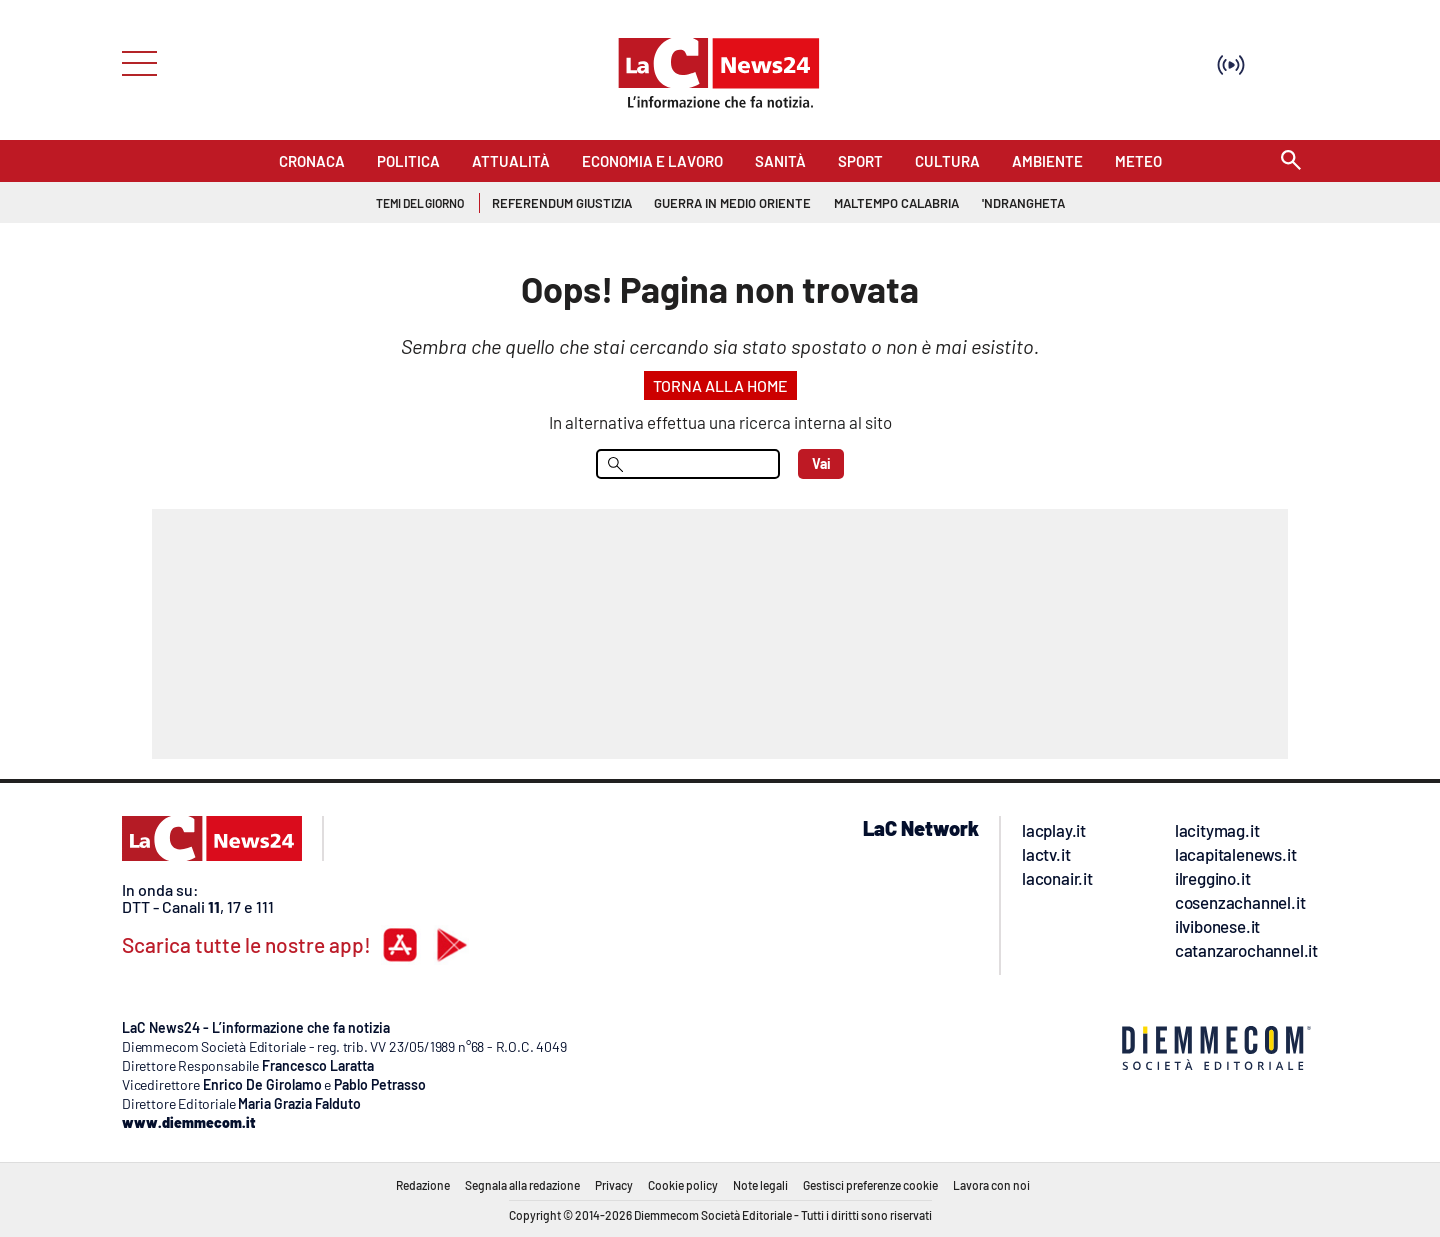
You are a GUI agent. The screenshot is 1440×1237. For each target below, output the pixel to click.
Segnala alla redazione (522, 1185)
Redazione (423, 1185)
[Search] (1291, 161)
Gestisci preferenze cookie (870, 1185)
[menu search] (688, 464)
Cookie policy (683, 1185)
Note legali (760, 1185)
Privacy (614, 1185)
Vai (821, 463)
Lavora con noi (991, 1185)
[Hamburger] (133, 61)
